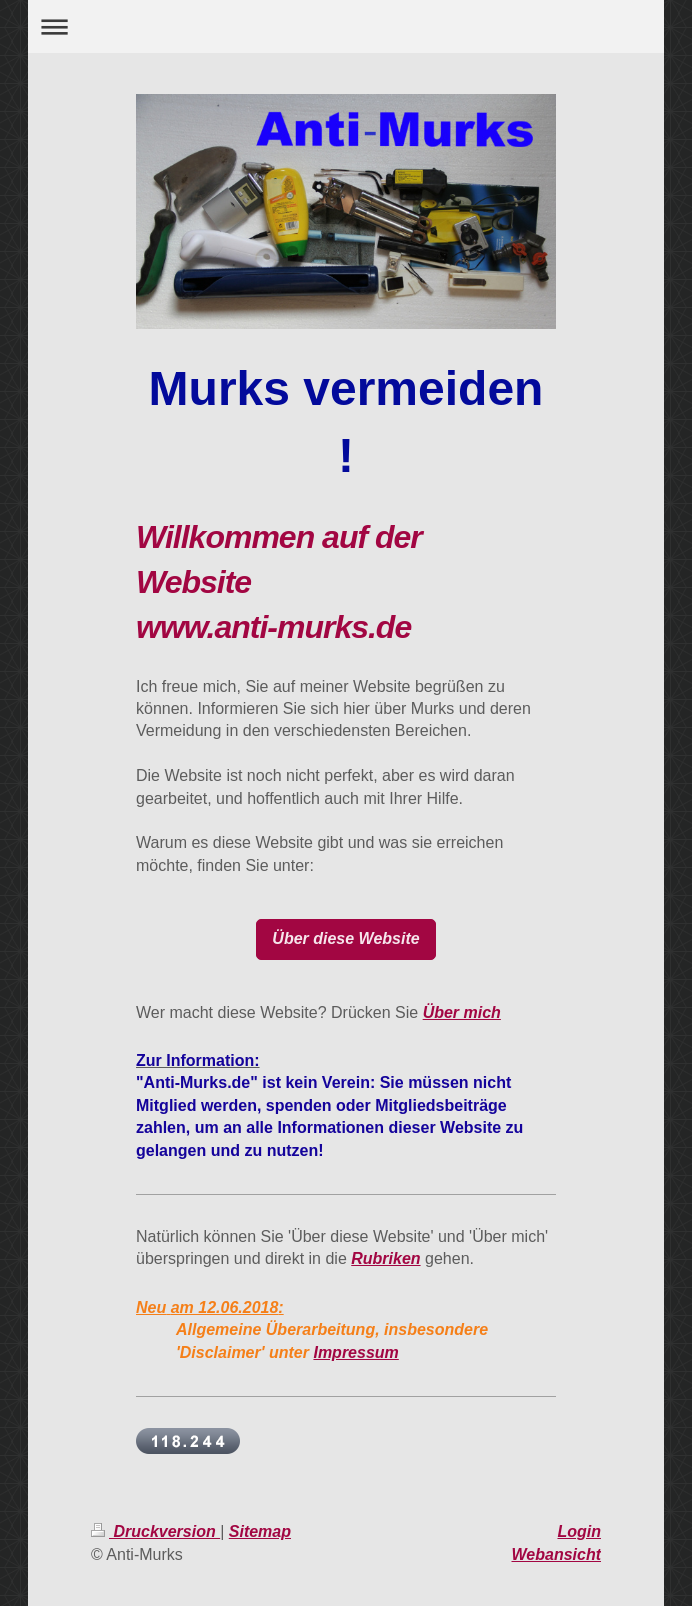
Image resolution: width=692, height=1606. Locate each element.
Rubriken (385, 1258)
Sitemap (260, 1531)
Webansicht (557, 1554)
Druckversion (155, 1531)
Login (579, 1531)
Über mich (462, 1012)
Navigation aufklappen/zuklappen (346, 26)
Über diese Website (345, 938)
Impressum (355, 1352)
